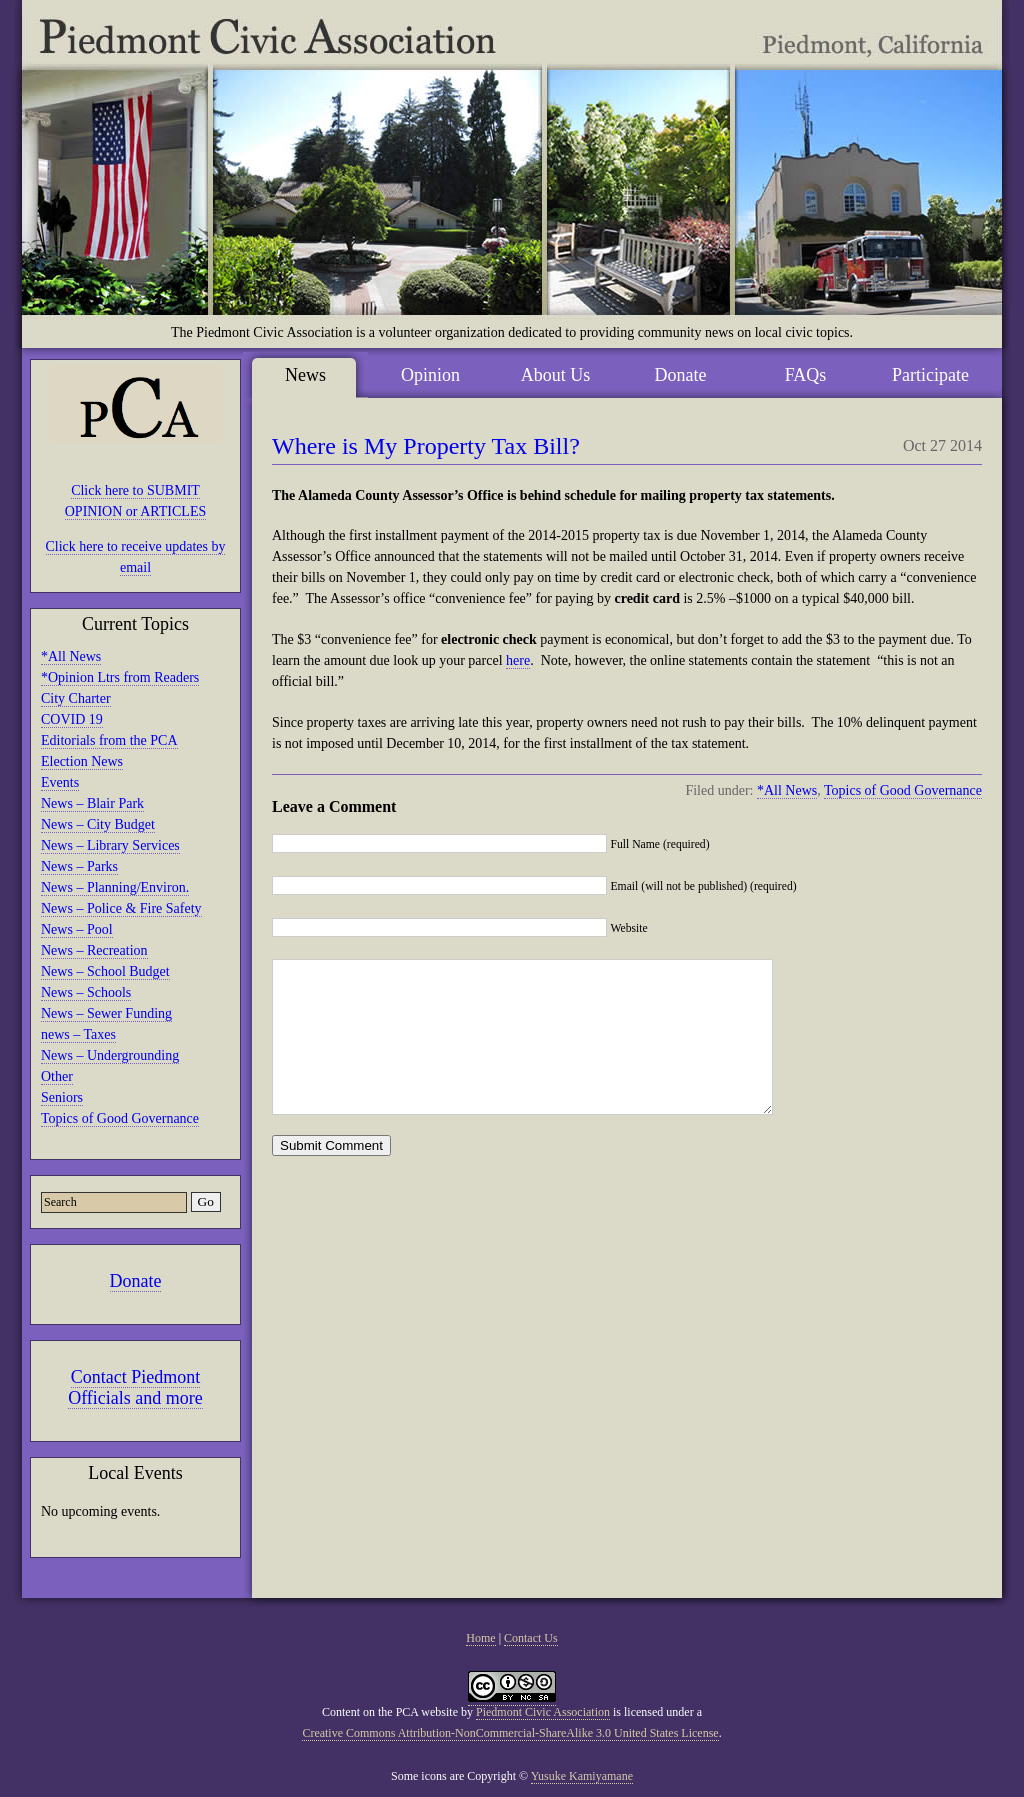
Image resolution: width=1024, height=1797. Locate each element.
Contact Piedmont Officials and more (135, 1387)
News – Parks (79, 866)
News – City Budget (98, 824)
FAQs (806, 375)
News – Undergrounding (110, 1055)
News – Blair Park (92, 803)
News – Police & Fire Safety (121, 908)
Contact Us (531, 1638)
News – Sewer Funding (106, 1013)
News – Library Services (110, 845)
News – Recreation (94, 950)
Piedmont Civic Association (543, 1712)
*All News (71, 656)
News (305, 375)
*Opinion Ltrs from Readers (120, 677)
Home (480, 1638)
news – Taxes (78, 1034)
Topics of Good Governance (120, 1118)
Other (57, 1076)
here (518, 660)
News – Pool (77, 929)
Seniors (62, 1097)
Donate (136, 1281)
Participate (930, 375)
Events (60, 782)
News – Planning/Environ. (115, 887)
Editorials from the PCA (109, 740)
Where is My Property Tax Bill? (426, 446)
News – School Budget (105, 971)
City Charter (76, 698)
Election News (82, 761)
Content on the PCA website (390, 1712)
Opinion (430, 375)
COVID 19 (72, 719)
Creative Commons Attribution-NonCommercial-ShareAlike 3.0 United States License (510, 1733)
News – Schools (86, 992)
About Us (556, 375)
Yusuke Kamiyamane (582, 1776)
